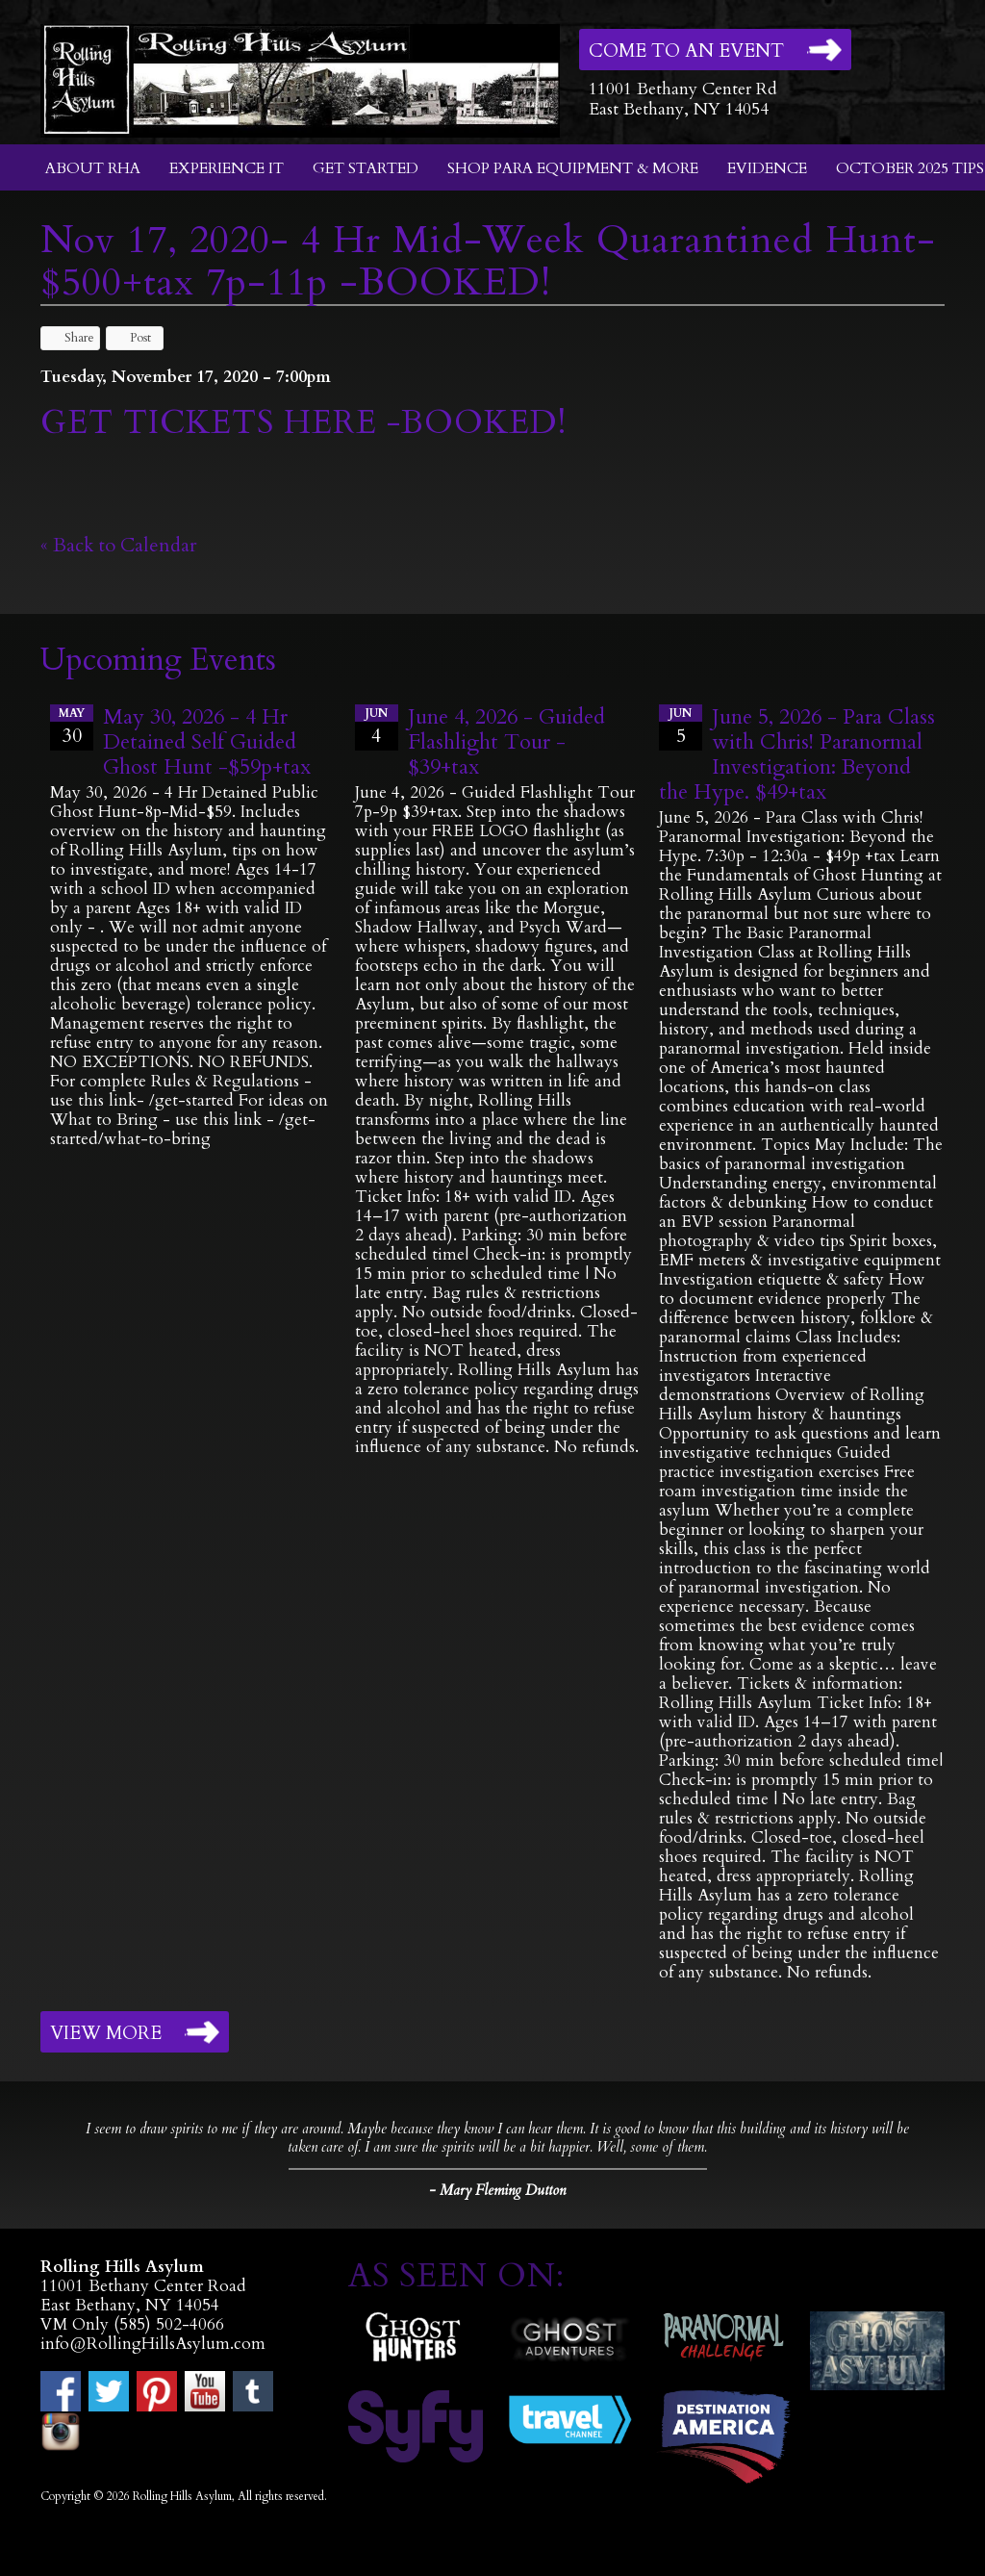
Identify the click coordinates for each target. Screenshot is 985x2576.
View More (106, 2033)
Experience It (226, 168)
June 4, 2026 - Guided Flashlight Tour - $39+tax (506, 741)
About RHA (92, 168)
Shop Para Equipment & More (572, 168)
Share (70, 337)
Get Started (365, 168)
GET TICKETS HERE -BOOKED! (303, 422)
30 (71, 726)
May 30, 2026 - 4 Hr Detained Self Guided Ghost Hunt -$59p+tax (207, 741)
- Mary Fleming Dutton (497, 2190)
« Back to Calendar (118, 545)
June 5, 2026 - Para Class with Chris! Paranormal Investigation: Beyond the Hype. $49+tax (797, 754)
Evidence (767, 168)
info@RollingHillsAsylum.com (152, 2344)
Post (131, 337)
